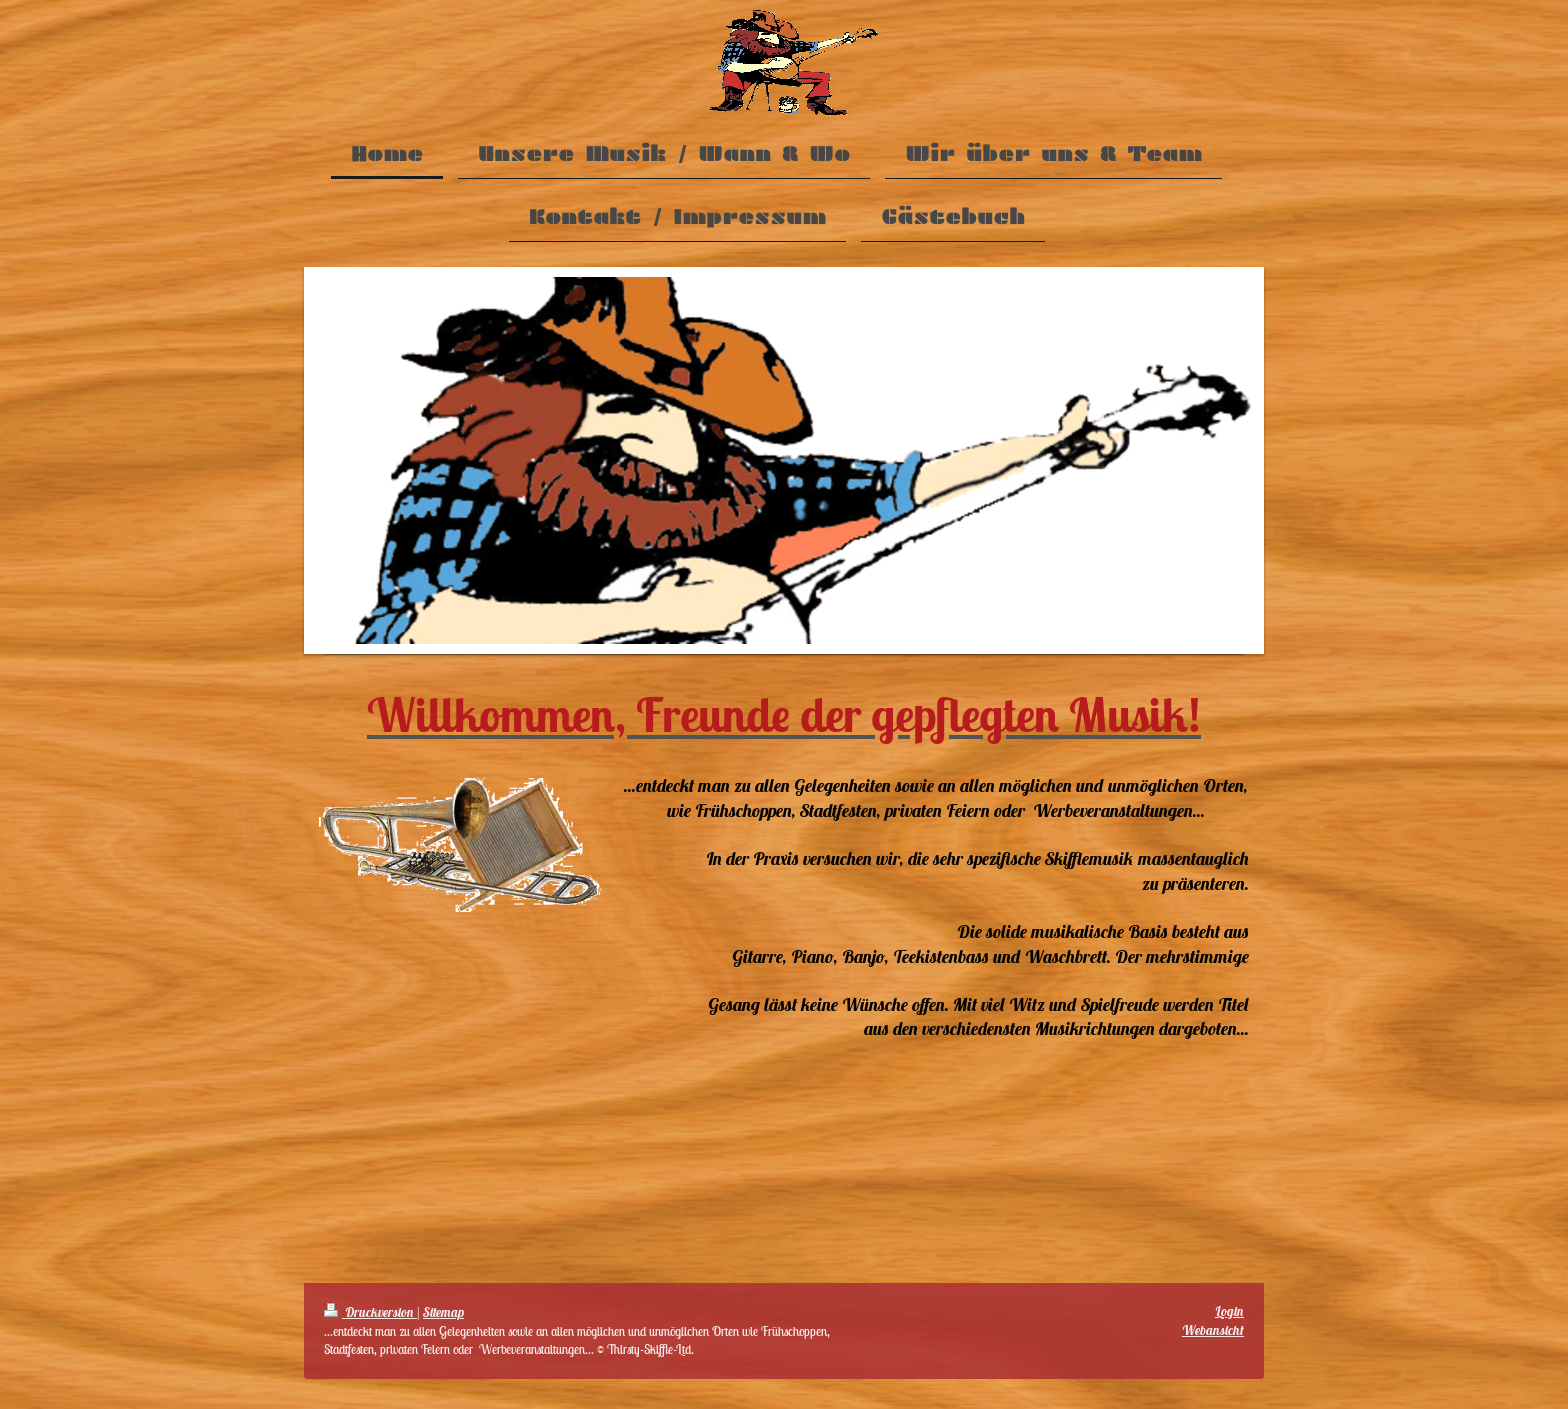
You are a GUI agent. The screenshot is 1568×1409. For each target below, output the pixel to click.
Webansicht (1213, 1330)
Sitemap (443, 1312)
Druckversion (370, 1312)
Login (1229, 1311)
